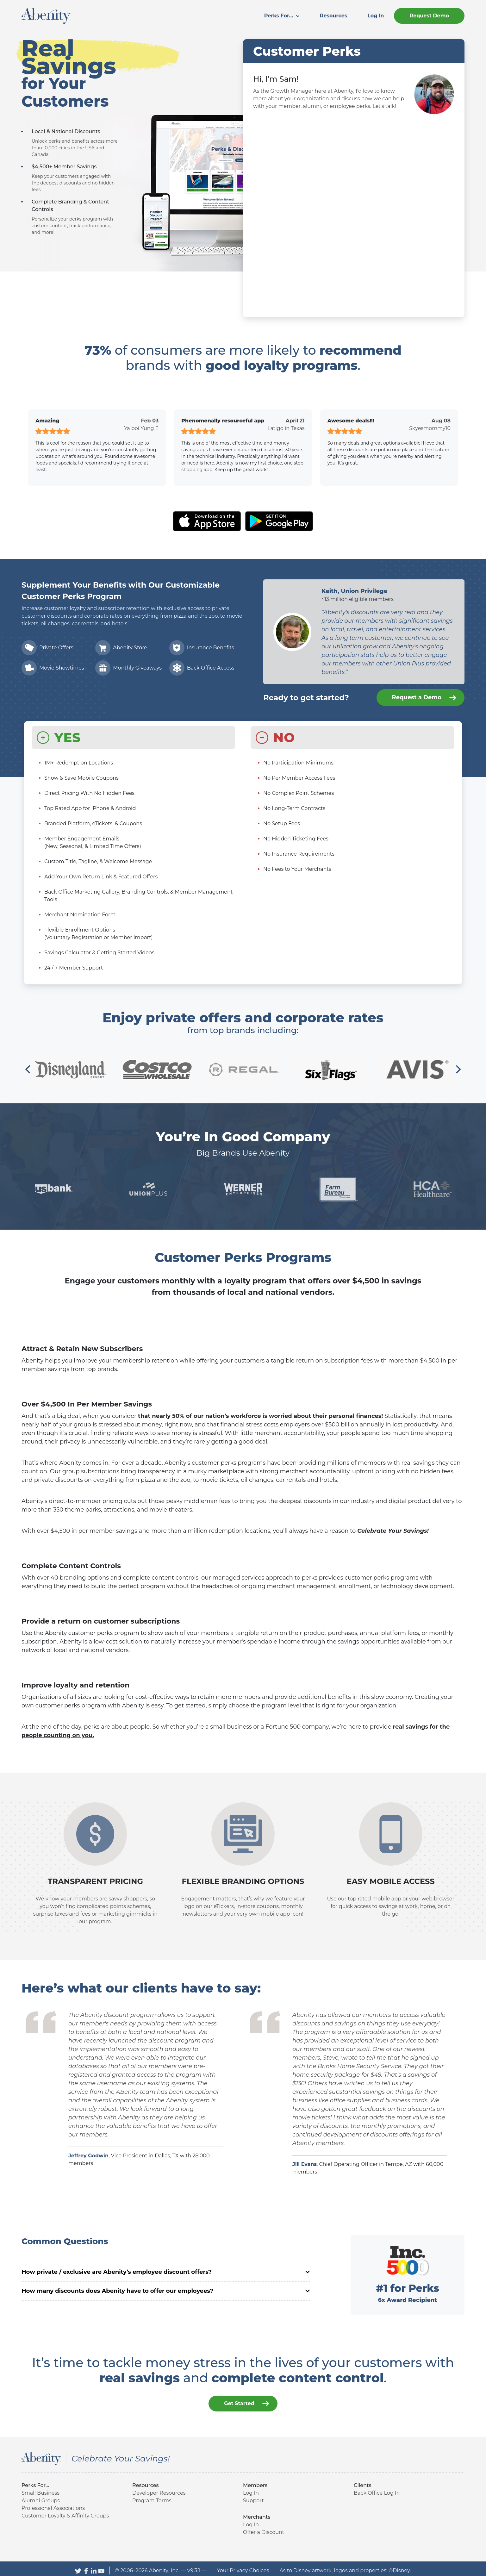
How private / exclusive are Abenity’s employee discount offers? (166, 2271)
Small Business (40, 2489)
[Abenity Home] (46, 15)
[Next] (457, 1069)
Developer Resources (159, 2489)
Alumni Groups (41, 2497)
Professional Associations (53, 2504)
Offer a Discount (263, 2528)
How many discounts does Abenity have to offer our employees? (166, 2290)
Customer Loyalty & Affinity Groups (65, 2512)
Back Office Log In (377, 2489)
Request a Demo (424, 698)
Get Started (247, 2400)
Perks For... (282, 16)
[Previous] (28, 1069)
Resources (333, 16)
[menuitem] (282, 15)
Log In (375, 16)
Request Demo (429, 16)
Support (253, 2497)
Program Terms (151, 2497)
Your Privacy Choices (243, 2567)
